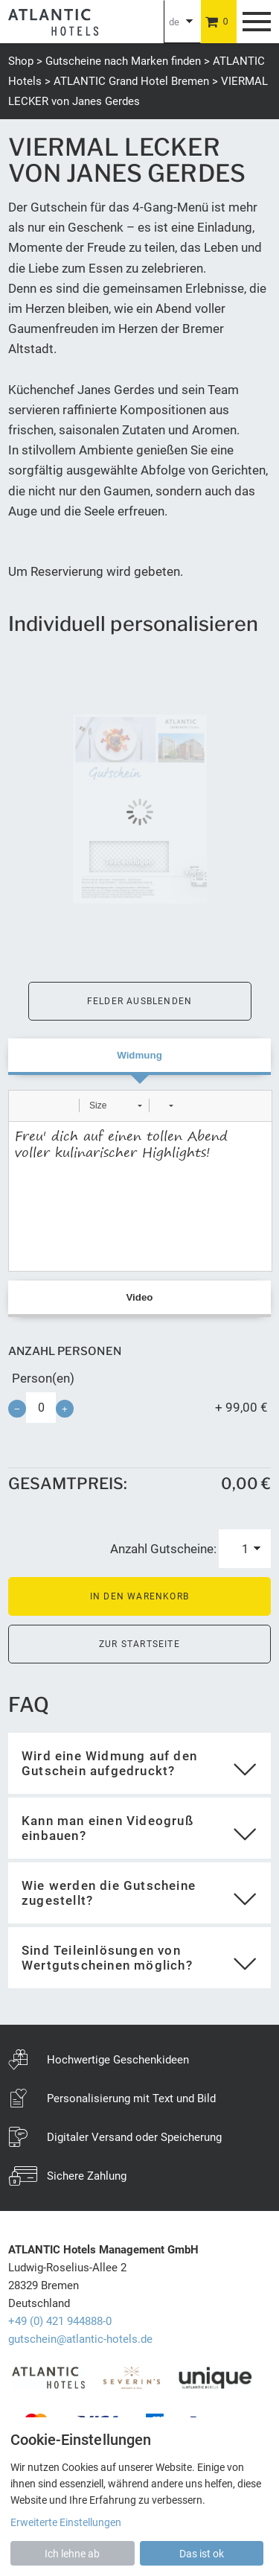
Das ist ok (201, 2554)
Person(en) (43, 1378)
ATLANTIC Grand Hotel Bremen (131, 81)
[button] (25, 1105)
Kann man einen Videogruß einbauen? (107, 1828)
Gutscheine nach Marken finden (123, 61)
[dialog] (139, 2496)
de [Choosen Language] (174, 22)
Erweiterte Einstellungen (65, 2522)
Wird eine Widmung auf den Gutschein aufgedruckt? (109, 1763)
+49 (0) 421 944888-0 (60, 2321)
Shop (20, 61)
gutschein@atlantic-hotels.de (80, 2339)
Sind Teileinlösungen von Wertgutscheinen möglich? (107, 1958)
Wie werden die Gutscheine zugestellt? (109, 1893)
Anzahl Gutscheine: (163, 1548)
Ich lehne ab (72, 2554)
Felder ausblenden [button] (139, 1001)
